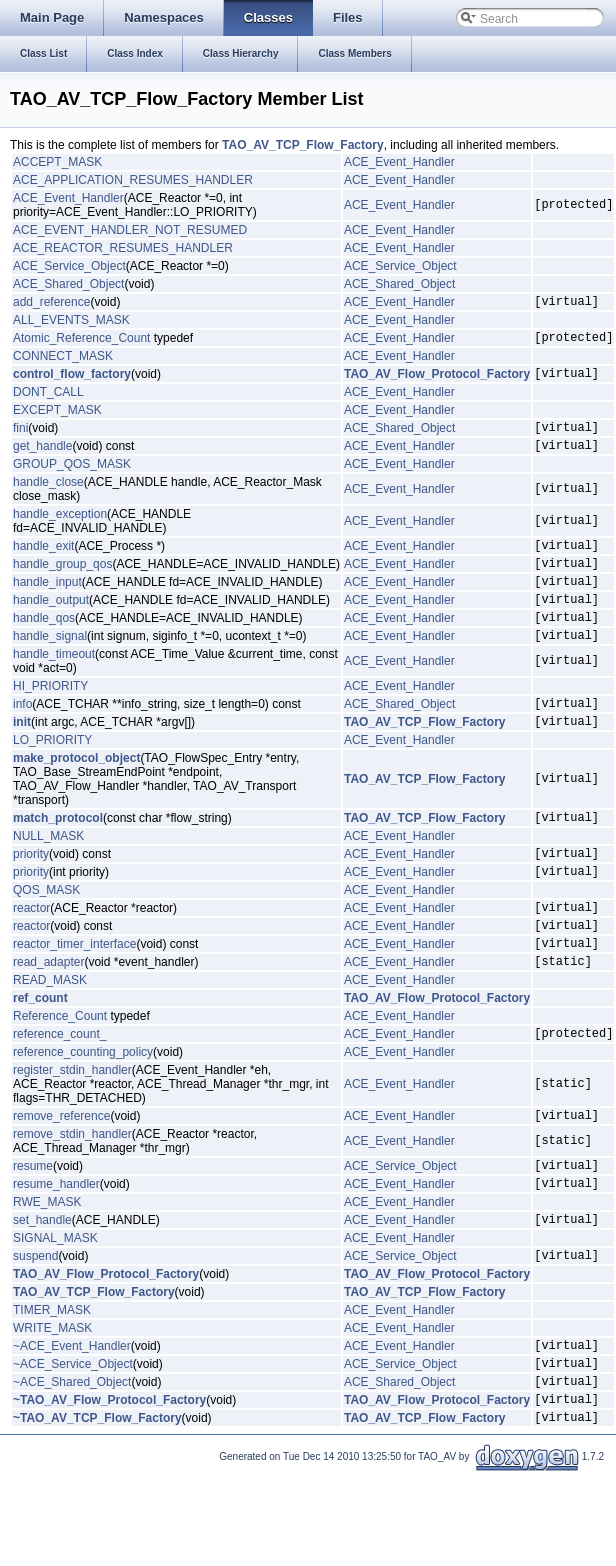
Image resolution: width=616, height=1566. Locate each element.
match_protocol (58, 859)
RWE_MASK (47, 1274)
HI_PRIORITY (50, 719)
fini (20, 439)
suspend (35, 1333)
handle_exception (60, 529)
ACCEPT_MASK (57, 162)
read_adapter (48, 1021)
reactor (31, 958)
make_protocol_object (76, 797)
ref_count (40, 1058)
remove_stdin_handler (72, 1200)
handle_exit (43, 563)
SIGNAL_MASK (55, 1313)
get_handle (42, 460)
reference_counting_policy (83, 1115)
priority (31, 898)
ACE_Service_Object (69, 266)
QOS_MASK (46, 938)
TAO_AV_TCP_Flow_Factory (303, 145)
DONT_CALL (48, 401)
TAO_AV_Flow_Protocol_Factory (437, 382)
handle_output (51, 626)
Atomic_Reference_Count (81, 343)
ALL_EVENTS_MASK (71, 323)
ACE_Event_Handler (399, 162)
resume (33, 1234)
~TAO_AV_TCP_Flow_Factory (97, 1510)
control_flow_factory (72, 382)
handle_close (48, 497)
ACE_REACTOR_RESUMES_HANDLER (123, 248)
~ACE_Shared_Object (72, 1468)
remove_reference (61, 1181)
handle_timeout (54, 687)
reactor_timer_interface (74, 1000)
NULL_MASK (48, 878)
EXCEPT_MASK (57, 419)
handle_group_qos (62, 584)
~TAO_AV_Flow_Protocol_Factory (109, 1489)
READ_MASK (50, 1040)
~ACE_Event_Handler (72, 1426)
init (22, 760)
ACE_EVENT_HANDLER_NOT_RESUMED (130, 230)
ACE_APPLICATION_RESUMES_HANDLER (133, 180)
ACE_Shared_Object (68, 284)
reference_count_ (59, 1096)
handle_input (47, 605)
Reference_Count (60, 1076)
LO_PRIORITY (52, 779)
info (22, 739)
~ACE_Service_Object (73, 1447)
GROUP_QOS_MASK (72, 479)
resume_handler (56, 1255)
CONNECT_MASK (63, 362)
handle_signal (50, 668)
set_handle (42, 1294)
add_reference (51, 304)
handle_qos (44, 647)
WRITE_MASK (52, 1406)
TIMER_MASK (52, 1388)
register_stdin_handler (72, 1133)
